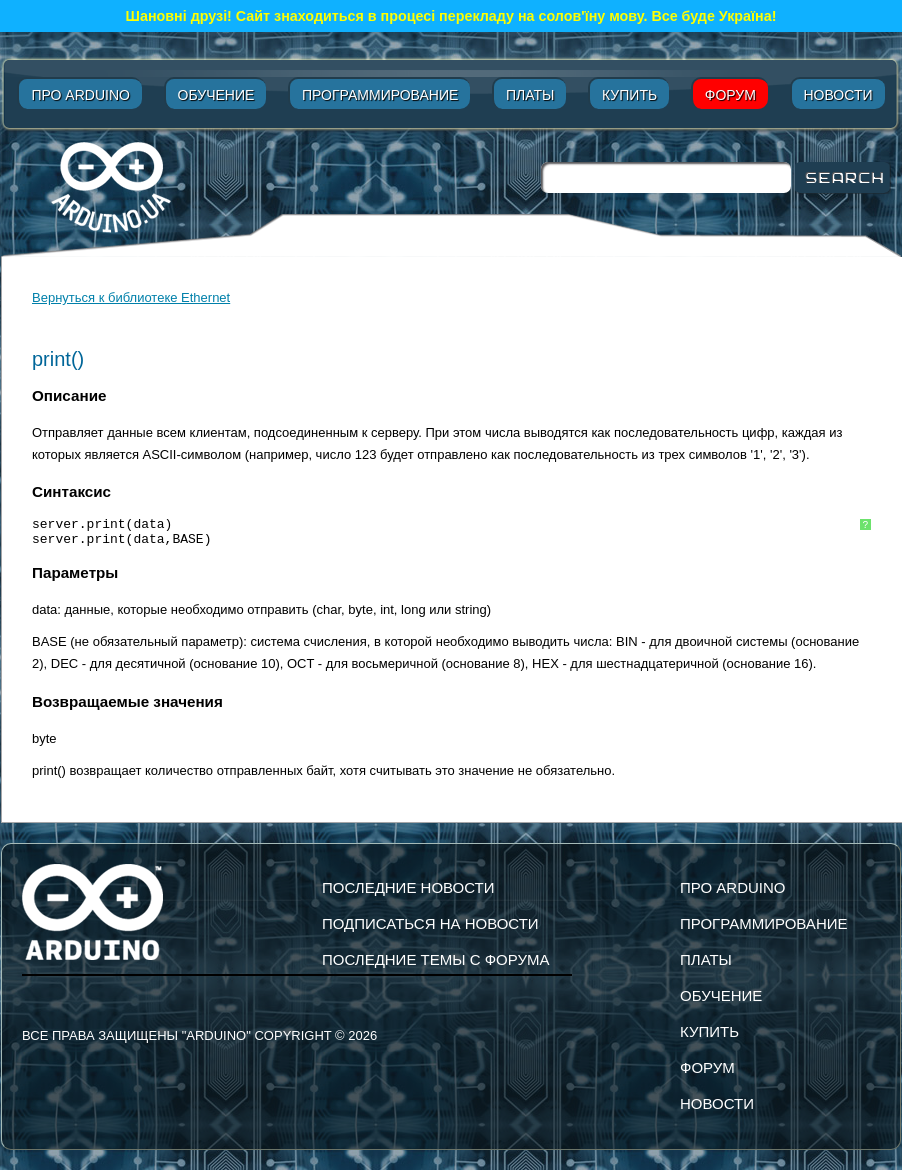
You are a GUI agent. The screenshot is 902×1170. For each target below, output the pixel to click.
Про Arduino (80, 95)
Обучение (216, 95)
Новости (838, 95)
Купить (629, 95)
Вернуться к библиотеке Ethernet (131, 297)
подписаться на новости (430, 923)
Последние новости (408, 887)
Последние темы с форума (435, 959)
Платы (530, 95)
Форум (730, 95)
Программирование (380, 95)
